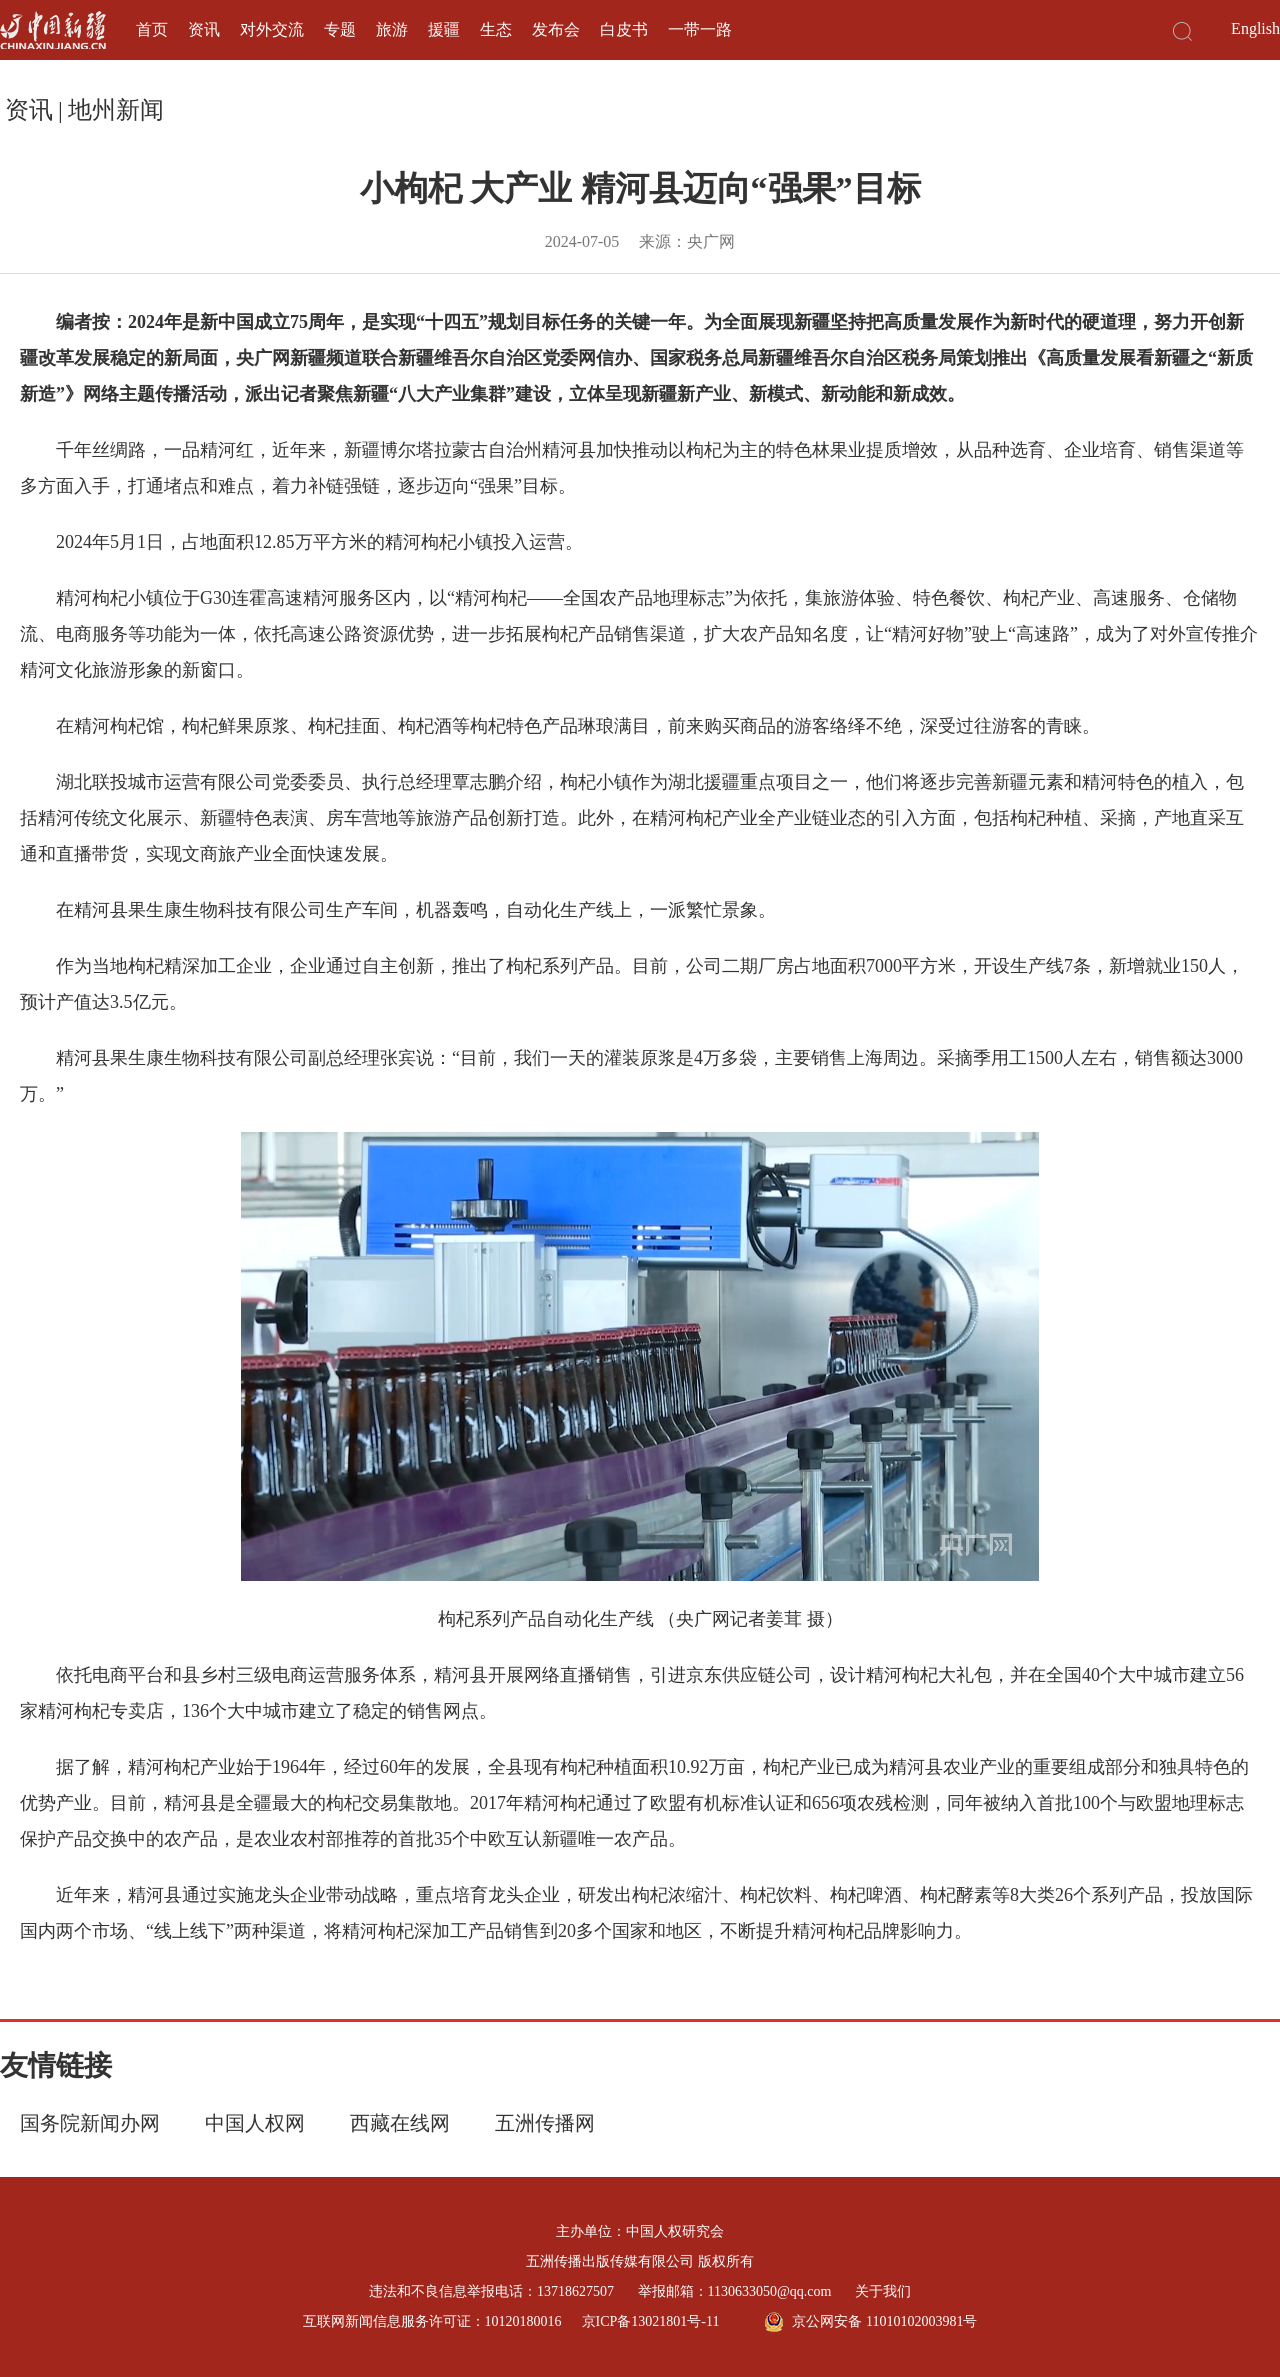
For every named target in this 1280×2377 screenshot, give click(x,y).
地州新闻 (116, 110)
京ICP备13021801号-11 (651, 2321)
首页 (152, 29)
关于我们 (883, 2291)
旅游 (392, 29)
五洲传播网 (545, 2123)
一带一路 (700, 29)
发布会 (556, 29)
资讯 (204, 29)
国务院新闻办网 (90, 2123)
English (1255, 28)
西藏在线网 (400, 2123)
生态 (496, 29)
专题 (340, 29)
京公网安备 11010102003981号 (870, 2322)
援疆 (444, 29)
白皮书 (624, 29)
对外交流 (272, 29)
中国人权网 (255, 2123)
